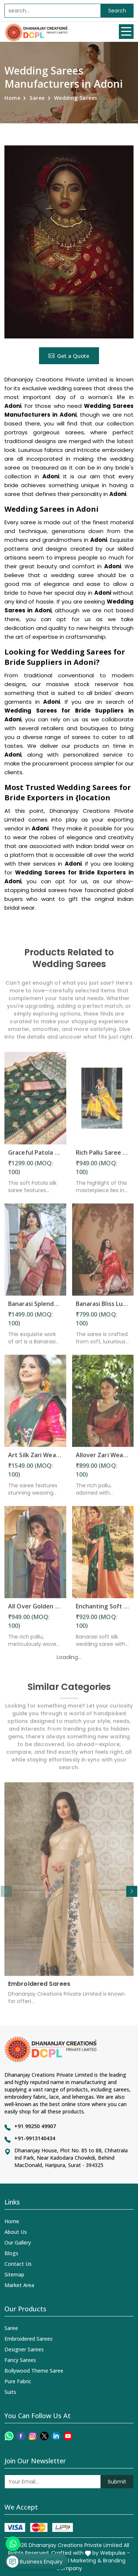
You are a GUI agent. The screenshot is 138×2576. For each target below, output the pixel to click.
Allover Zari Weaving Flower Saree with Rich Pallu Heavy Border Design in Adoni (103, 1460)
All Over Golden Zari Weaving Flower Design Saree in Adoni (35, 1611)
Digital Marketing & (77, 2560)
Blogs (11, 2253)
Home (12, 97)
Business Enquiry (35, 2562)
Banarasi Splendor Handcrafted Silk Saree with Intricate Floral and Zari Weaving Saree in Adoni (35, 1309)
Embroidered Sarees (39, 1989)
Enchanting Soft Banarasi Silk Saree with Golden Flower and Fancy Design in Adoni (103, 1611)
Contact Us (18, 2263)
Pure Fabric (17, 2381)
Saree (37, 97)
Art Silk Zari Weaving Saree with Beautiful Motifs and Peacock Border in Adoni (35, 1460)
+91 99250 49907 (35, 2126)
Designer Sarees (24, 2349)
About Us (15, 2231)
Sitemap (14, 2274)
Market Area (19, 2285)
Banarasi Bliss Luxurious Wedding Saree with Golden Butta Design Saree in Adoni (103, 1309)
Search (117, 10)
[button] (131, 1891)
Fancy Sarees (20, 2359)
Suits (10, 2391)
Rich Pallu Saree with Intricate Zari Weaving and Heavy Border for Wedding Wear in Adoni (103, 1157)
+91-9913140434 (34, 2138)
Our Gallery (17, 2242)
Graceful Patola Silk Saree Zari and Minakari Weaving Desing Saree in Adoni (35, 1157)
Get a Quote (69, 355)
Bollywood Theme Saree (33, 2370)
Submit (117, 2481)
